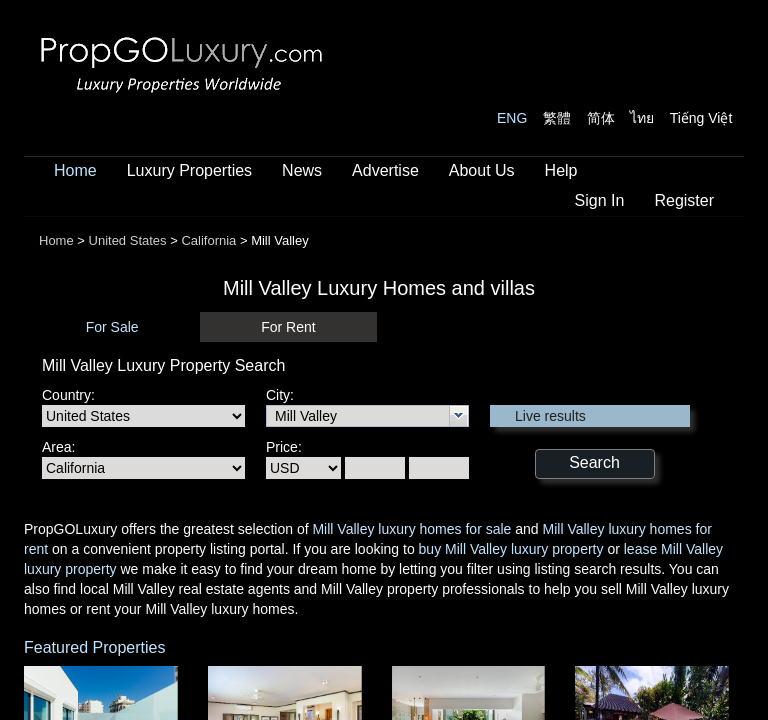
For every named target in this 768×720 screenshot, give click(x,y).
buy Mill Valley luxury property (511, 549)
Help (561, 170)
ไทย (642, 118)
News (302, 170)
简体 (601, 118)
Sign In (600, 200)
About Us (482, 170)
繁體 (557, 118)
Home (75, 170)
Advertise (385, 170)
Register (684, 200)
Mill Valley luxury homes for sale (411, 529)
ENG (512, 118)
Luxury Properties (189, 170)
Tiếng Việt (701, 118)
